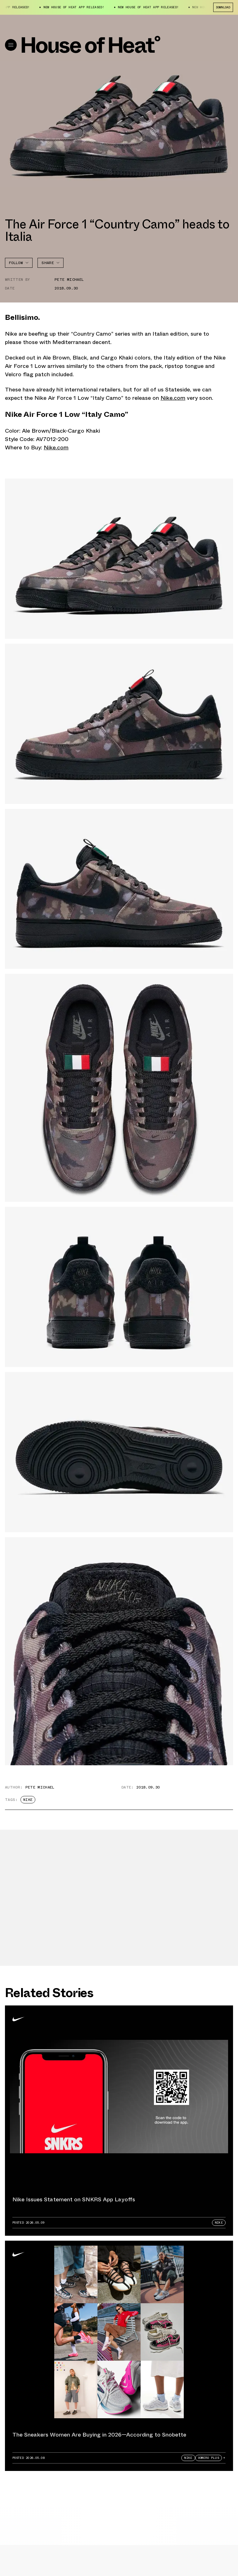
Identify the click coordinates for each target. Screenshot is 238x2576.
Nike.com (173, 398)
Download (223, 7)
